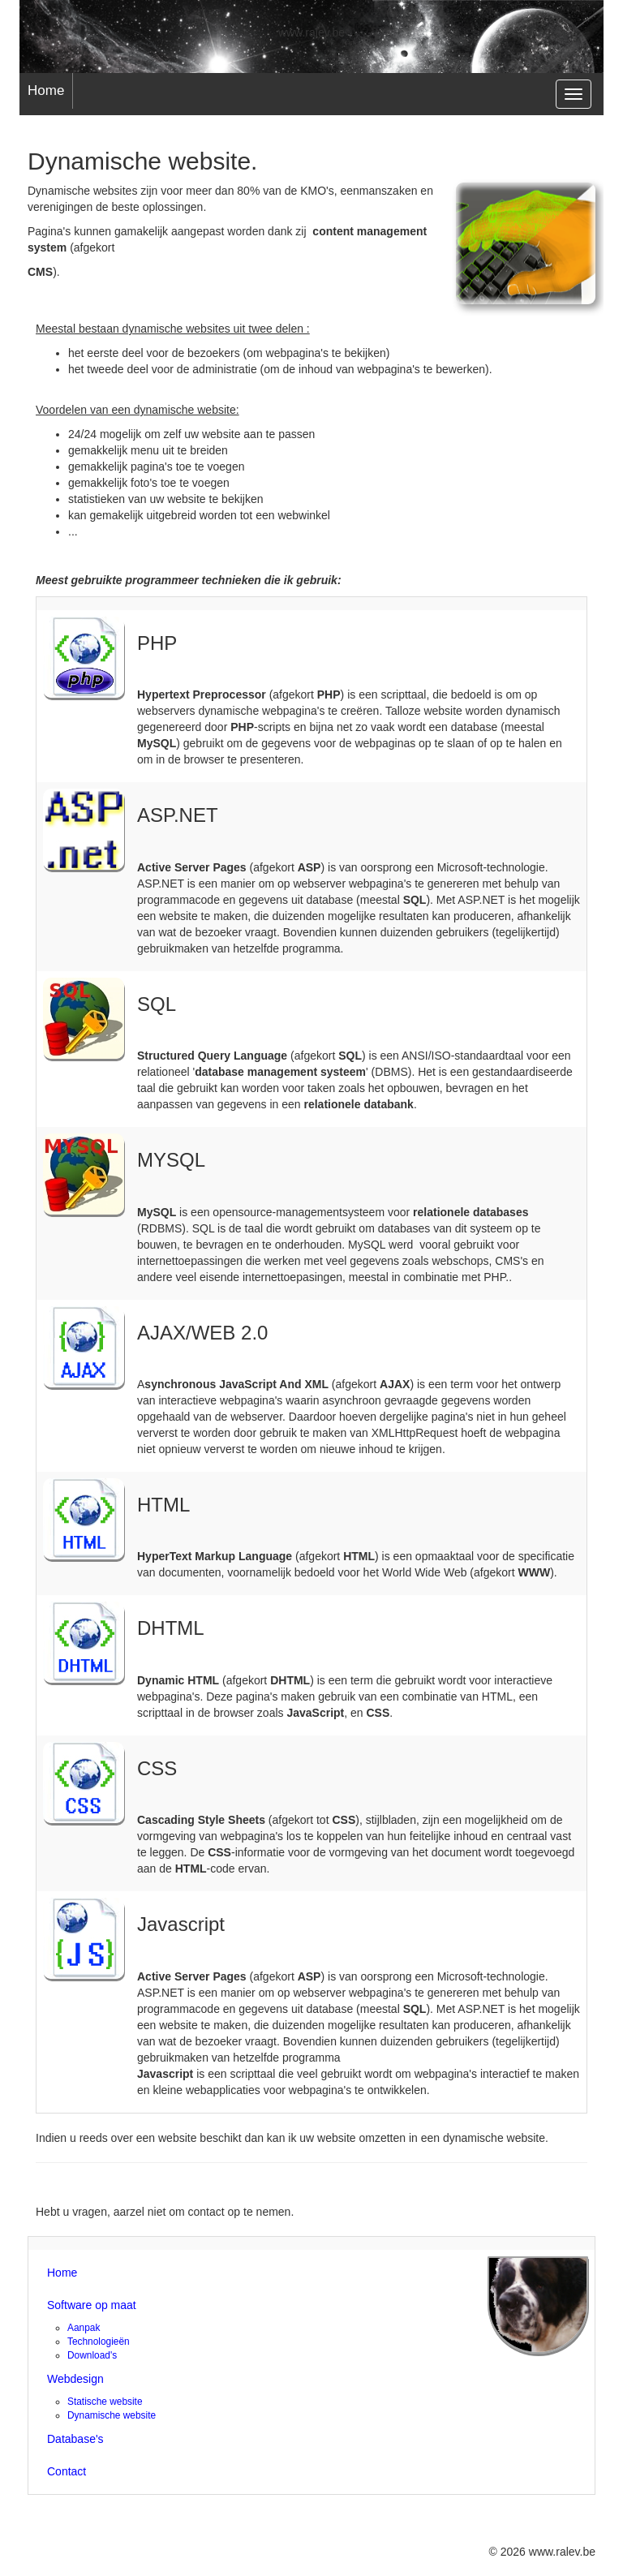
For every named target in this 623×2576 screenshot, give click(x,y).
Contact (66, 2471)
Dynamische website (111, 2415)
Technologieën (98, 2341)
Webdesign (75, 2378)
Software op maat (91, 2305)
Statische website (105, 2401)
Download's (92, 2355)
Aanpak (83, 2327)
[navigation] (573, 94)
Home (46, 90)
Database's (75, 2438)
